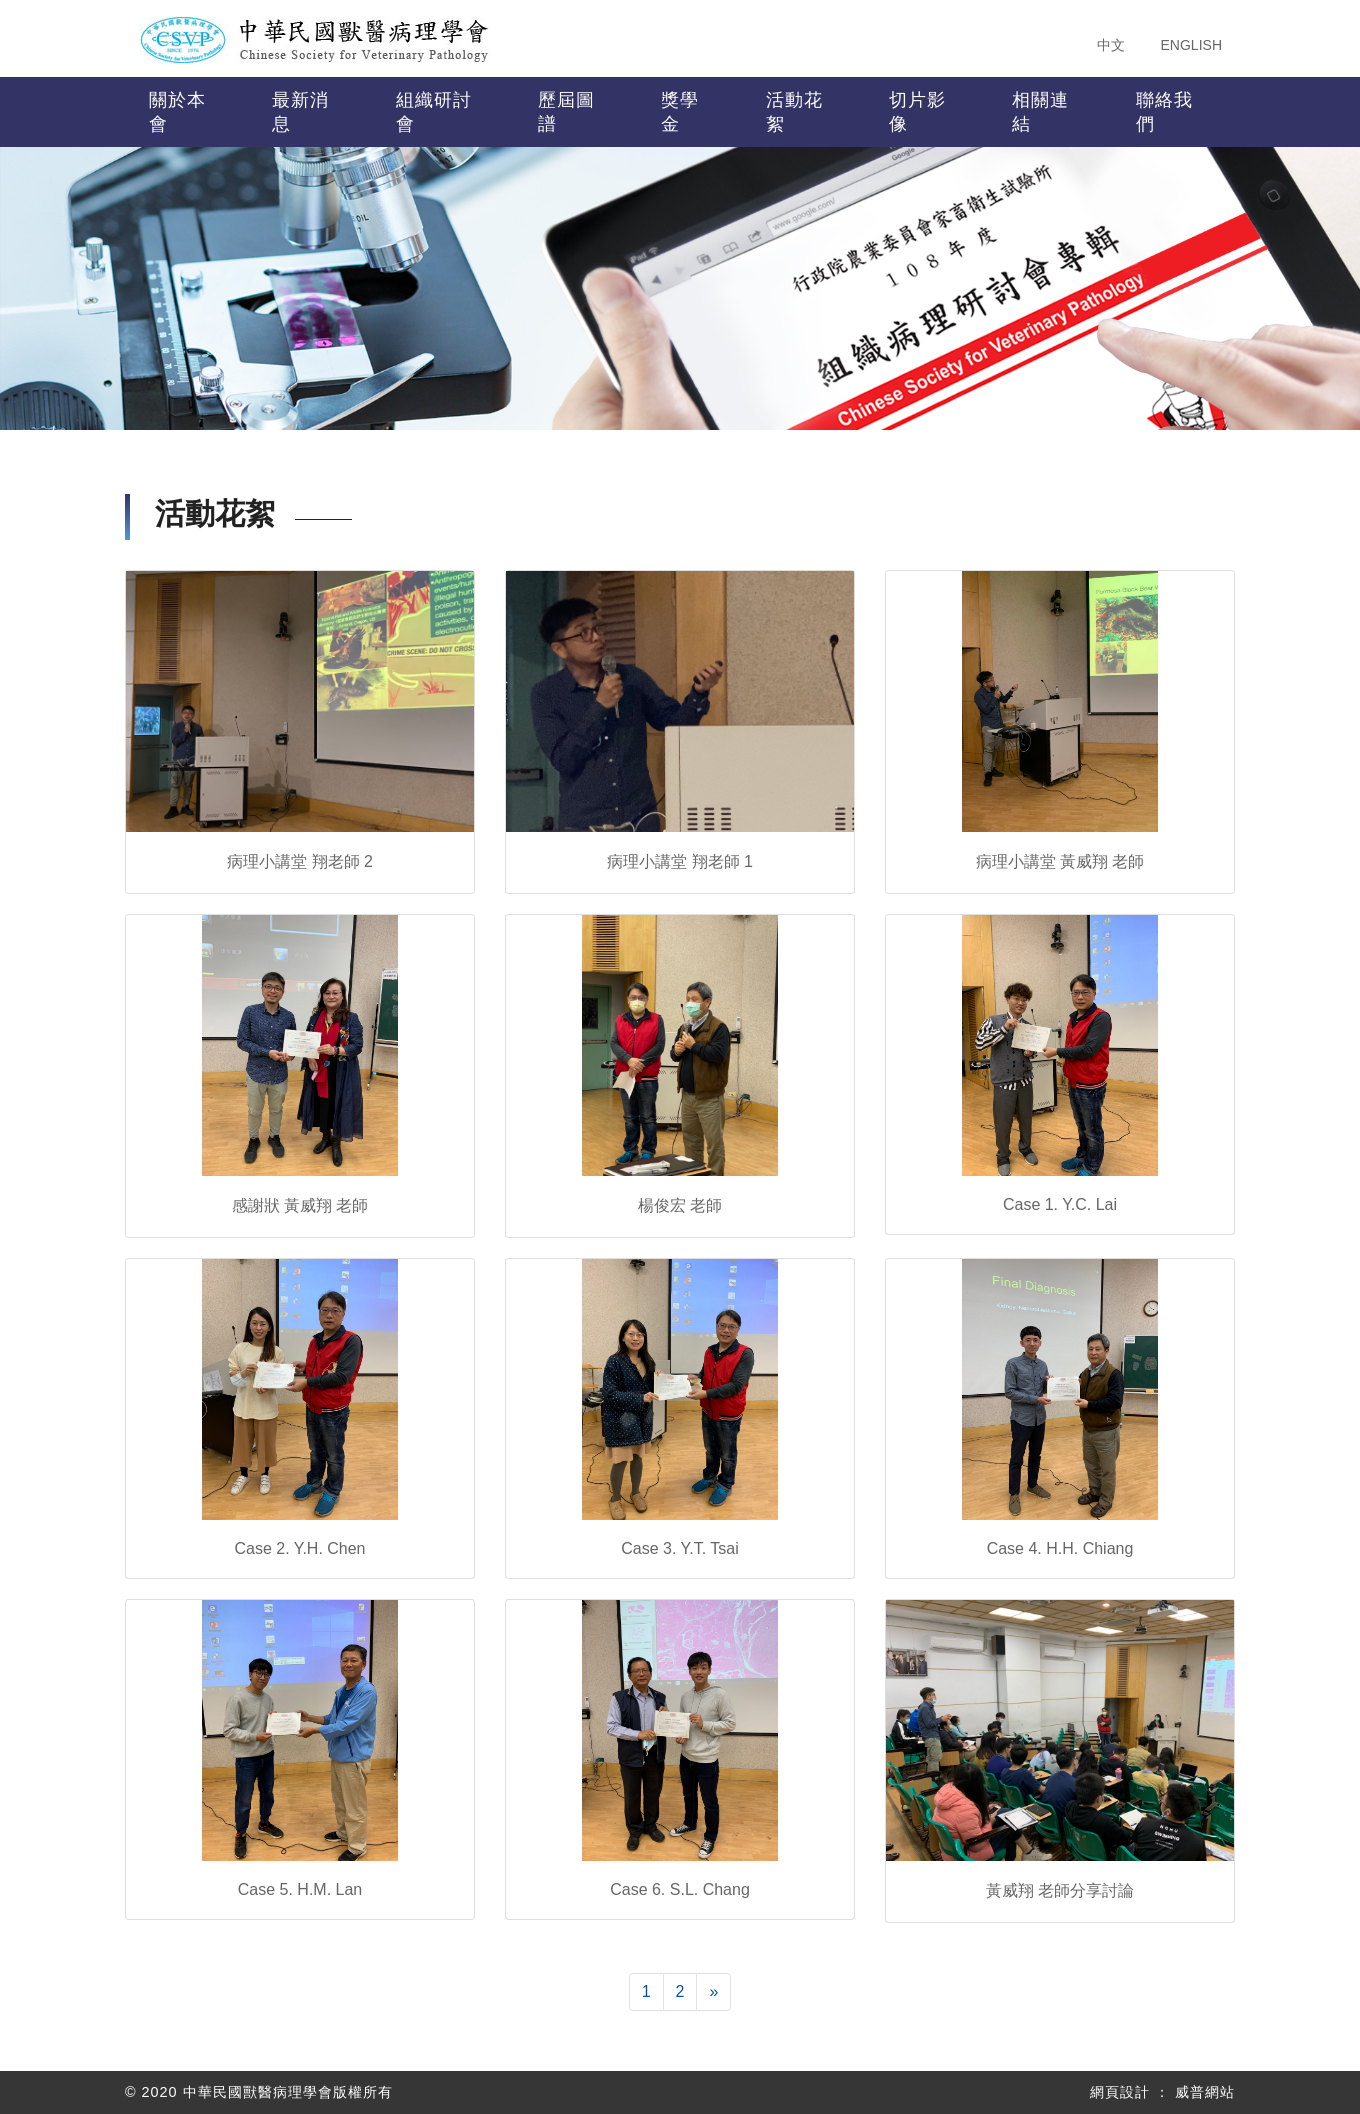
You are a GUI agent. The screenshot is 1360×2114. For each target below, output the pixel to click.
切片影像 (917, 112)
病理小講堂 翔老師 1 (680, 861)
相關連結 (1040, 112)
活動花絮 (794, 112)
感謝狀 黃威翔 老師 (300, 1205)
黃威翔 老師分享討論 (1060, 1890)
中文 (1111, 45)
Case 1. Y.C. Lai (1060, 1204)
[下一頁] (713, 1992)
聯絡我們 (1164, 112)
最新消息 (300, 112)
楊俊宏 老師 (680, 1205)
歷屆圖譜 (566, 112)
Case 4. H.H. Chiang (1060, 1548)
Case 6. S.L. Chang (680, 1889)
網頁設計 (1120, 2092)
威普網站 (1205, 2092)
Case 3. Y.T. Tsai (679, 1548)
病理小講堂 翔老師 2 (300, 861)
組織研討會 (434, 112)
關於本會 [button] (177, 112)
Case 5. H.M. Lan (300, 1889)
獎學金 (680, 112)
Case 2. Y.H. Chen (299, 1548)
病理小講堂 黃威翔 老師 (1060, 861)
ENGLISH (1191, 45)
